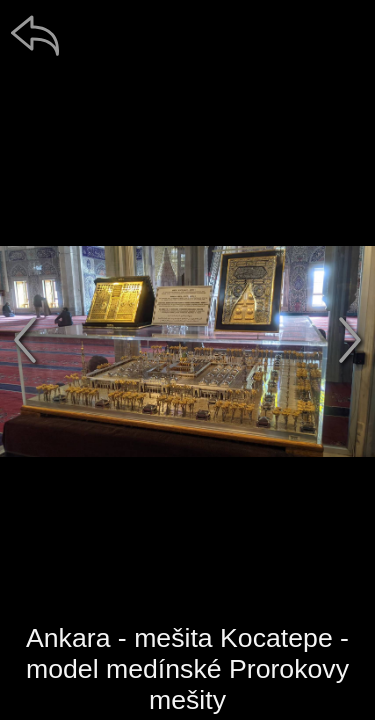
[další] (350, 340)
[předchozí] (25, 340)
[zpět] (35, 35)
